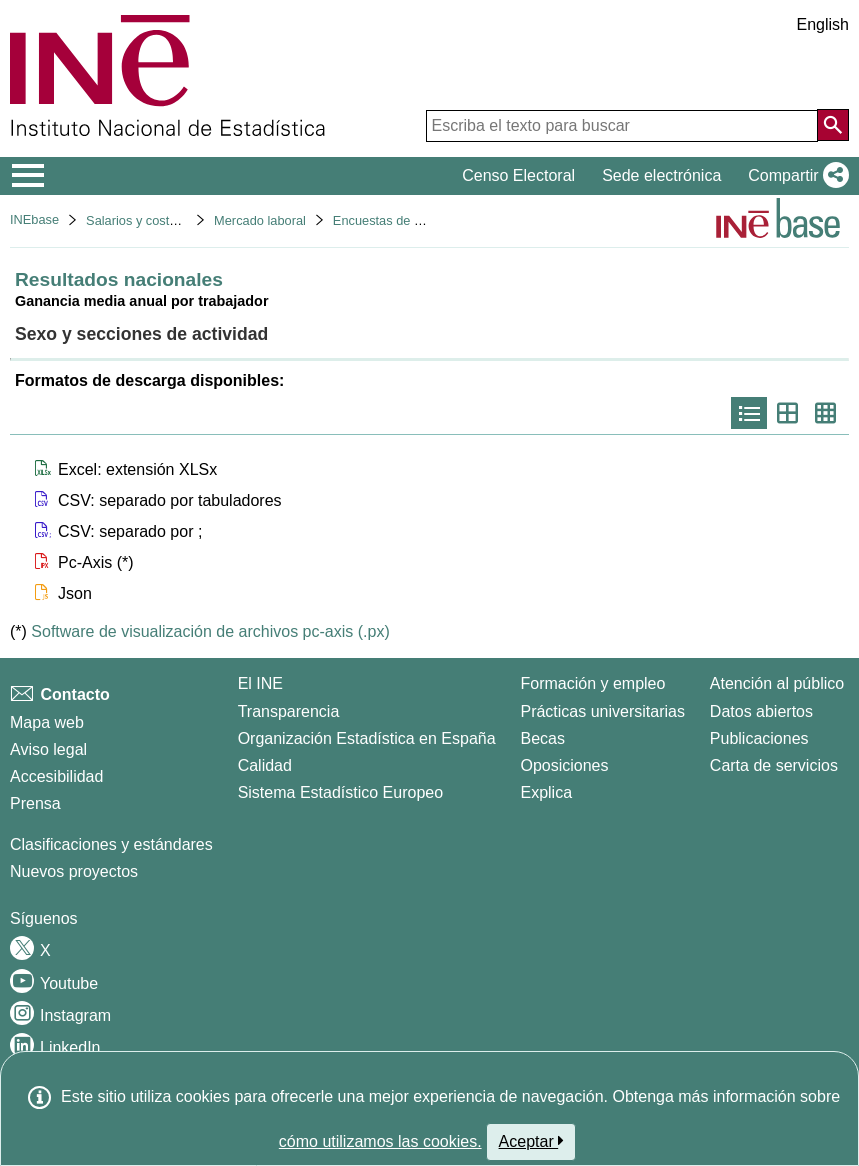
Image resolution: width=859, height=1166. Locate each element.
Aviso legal (48, 749)
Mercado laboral (260, 220)
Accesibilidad (56, 776)
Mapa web (47, 722)
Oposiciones (564, 765)
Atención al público (777, 683)
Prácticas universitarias (602, 711)
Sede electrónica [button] (661, 175)
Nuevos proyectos (74, 871)
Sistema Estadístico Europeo (340, 792)
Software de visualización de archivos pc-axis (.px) (210, 631)
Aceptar (531, 1141)
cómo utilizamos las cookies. (380, 1141)
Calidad (265, 765)
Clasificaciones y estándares (111, 844)
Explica (546, 792)
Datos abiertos (761, 711)
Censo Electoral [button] (518, 175)
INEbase (34, 219)
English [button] (823, 24)
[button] (794, 176)
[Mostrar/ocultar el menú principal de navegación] (28, 176)
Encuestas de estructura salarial (424, 220)
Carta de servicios (774, 765)
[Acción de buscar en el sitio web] (833, 125)
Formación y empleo (592, 683)
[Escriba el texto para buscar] (622, 126)
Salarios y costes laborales (162, 220)
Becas (542, 738)
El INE (260, 683)
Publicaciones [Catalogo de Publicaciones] (759, 738)
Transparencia (289, 711)
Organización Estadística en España (367, 738)
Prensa (35, 803)
